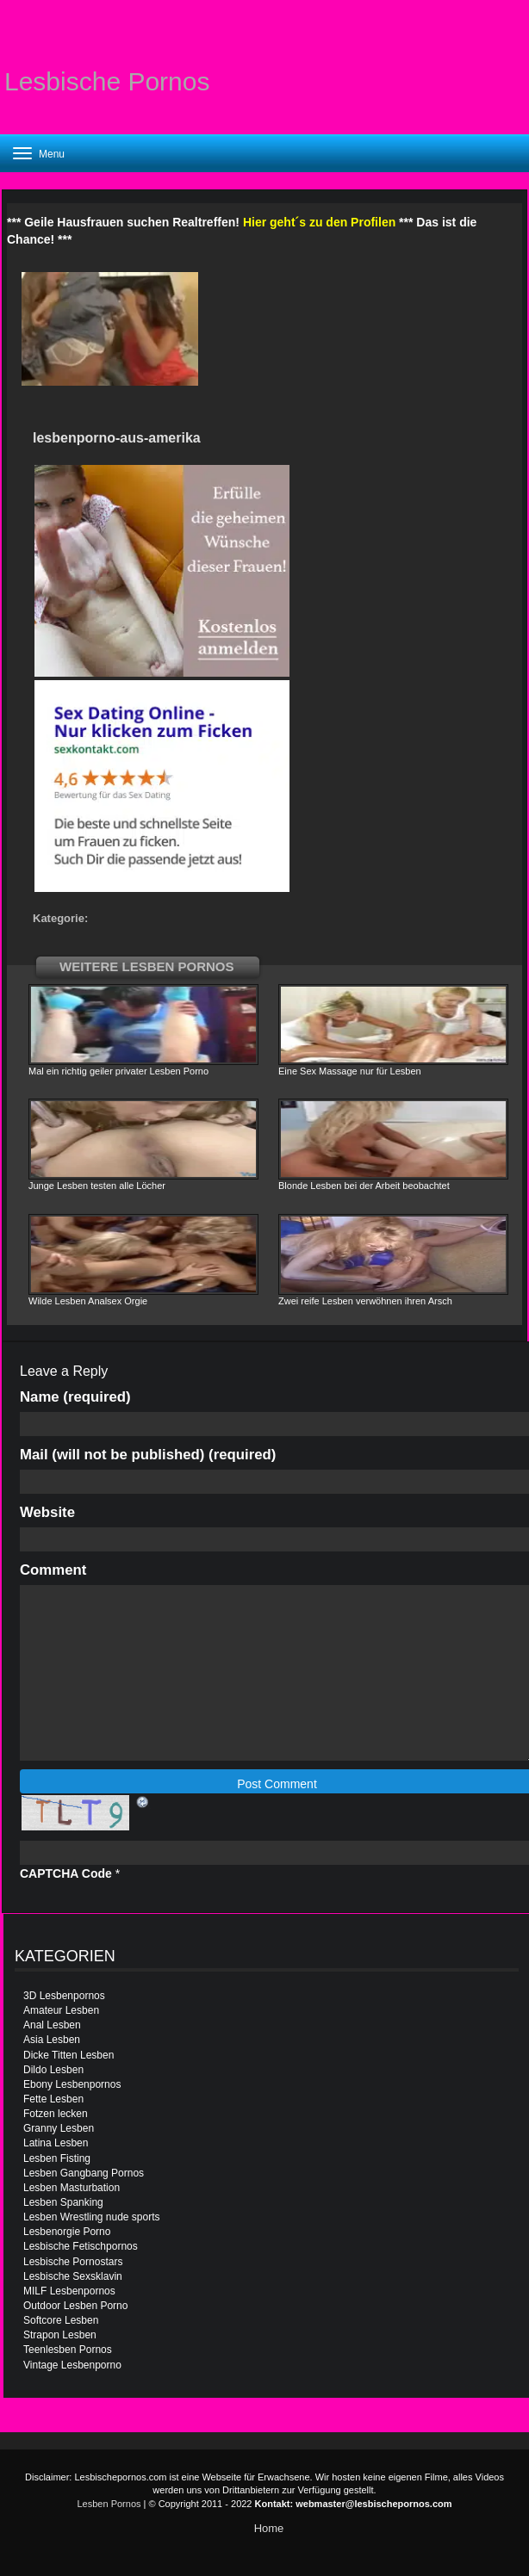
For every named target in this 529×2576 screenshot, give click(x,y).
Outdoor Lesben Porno (75, 2306)
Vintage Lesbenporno (72, 2365)
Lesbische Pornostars (72, 2262)
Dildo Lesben (53, 2070)
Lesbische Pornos (106, 81)
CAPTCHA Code (66, 1873)
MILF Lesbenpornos (69, 2291)
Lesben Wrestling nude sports (91, 2217)
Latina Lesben (55, 2143)
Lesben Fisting (56, 2158)
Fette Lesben (53, 2099)
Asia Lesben (51, 2040)
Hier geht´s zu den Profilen (319, 222)
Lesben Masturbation (71, 2188)
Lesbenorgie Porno (66, 2232)
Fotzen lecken (55, 2114)
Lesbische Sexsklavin (72, 2276)
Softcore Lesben (60, 2320)
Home (269, 2528)
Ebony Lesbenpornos (72, 2084)
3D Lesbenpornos (64, 1996)
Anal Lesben (52, 2025)
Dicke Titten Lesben (68, 2055)
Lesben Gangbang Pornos (83, 2173)
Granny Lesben (58, 2128)
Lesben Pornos (109, 2504)
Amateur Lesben (61, 2010)
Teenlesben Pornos (67, 2350)
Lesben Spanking (63, 2202)
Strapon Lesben (59, 2335)
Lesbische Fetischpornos (80, 2246)
